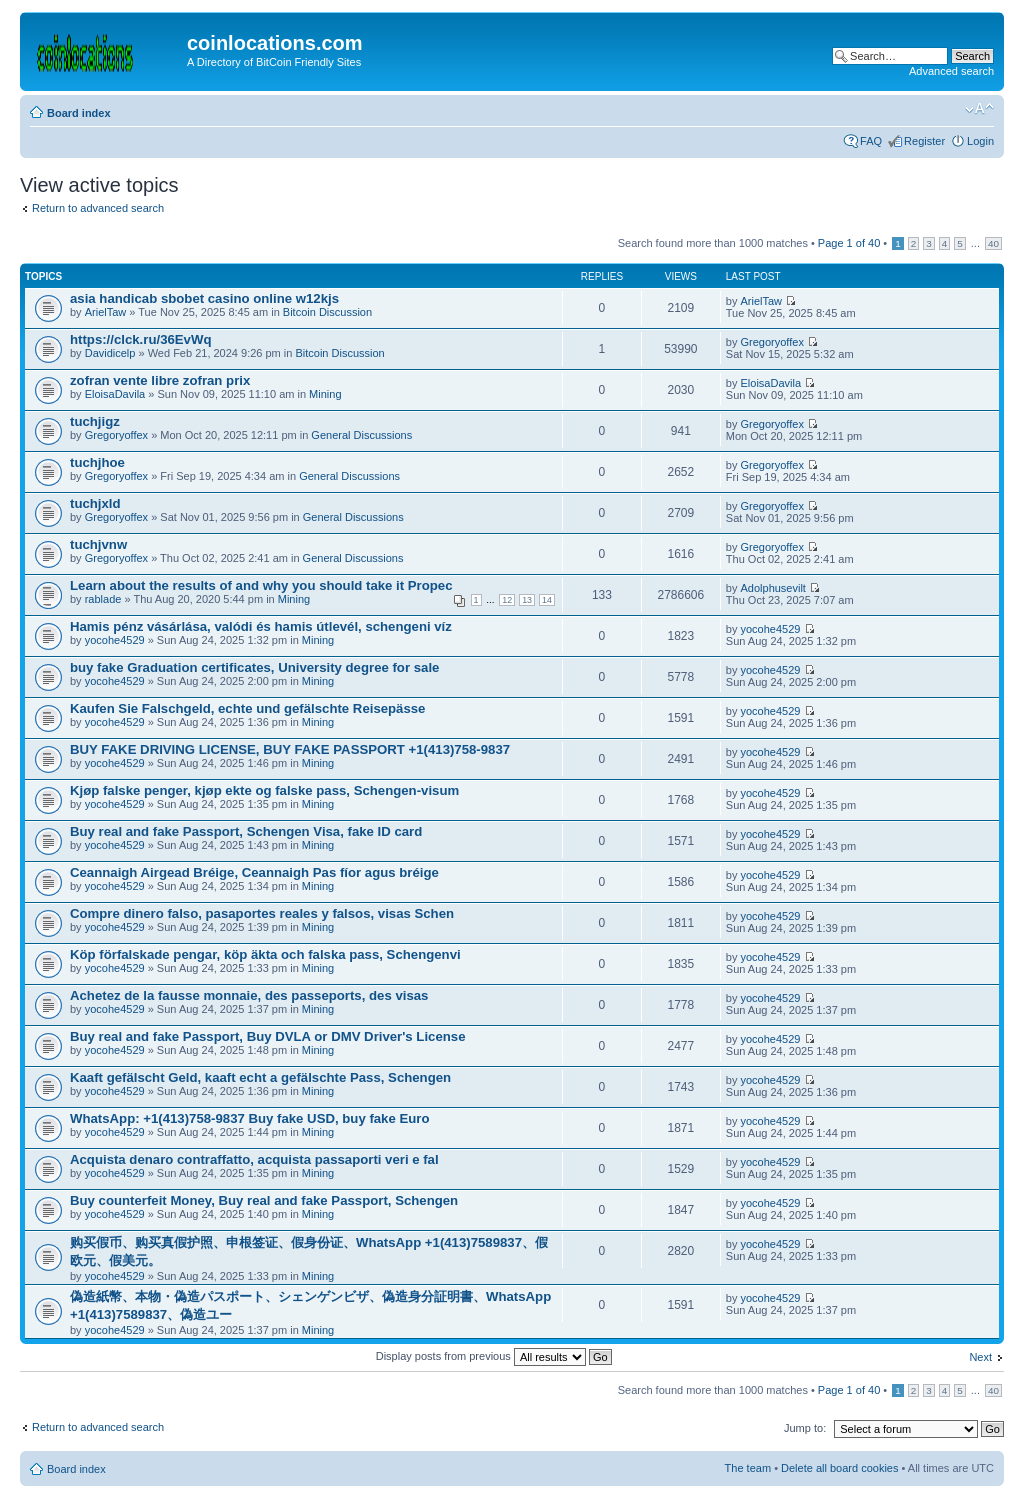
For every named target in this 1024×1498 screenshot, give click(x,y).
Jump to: (805, 1428)
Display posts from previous (494, 1356)
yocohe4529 (115, 640)
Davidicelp (110, 353)
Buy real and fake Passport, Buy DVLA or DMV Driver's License (267, 1036)
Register (924, 141)
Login (980, 141)
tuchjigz (95, 421)
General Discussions (361, 435)
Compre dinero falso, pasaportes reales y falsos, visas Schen (262, 913)
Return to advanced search (98, 208)
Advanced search (951, 71)
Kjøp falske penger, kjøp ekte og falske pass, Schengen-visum (264, 790)
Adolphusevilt (773, 588)
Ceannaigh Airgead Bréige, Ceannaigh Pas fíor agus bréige (254, 872)
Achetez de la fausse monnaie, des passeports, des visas (249, 995)
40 (993, 243)
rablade (103, 599)
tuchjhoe (97, 462)
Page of (849, 243)
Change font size (979, 109)
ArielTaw (106, 312)
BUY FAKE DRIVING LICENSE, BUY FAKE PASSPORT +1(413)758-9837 (290, 749)
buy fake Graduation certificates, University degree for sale (254, 667)
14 (547, 600)
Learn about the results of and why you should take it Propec (261, 585)
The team (748, 1468)
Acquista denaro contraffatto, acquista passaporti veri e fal (254, 1159)
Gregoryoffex (772, 342)
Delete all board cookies (839, 1468)
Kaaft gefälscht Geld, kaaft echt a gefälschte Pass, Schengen (260, 1077)
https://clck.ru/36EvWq (140, 339)
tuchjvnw (98, 544)
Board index (79, 113)
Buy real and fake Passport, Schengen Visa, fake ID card (246, 831)
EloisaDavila (115, 394)
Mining (325, 394)
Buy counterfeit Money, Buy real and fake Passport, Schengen (264, 1200)
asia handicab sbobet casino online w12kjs (204, 298)
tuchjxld (95, 503)
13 (527, 600)
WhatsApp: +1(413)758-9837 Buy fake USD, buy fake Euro (249, 1118)
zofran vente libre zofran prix (160, 380)
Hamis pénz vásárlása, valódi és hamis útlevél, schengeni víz (261, 626)
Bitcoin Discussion (327, 312)
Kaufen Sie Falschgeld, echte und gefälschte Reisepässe (247, 708)
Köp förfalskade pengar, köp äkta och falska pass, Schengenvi (265, 954)
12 (507, 600)
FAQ (871, 141)
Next (980, 1357)
